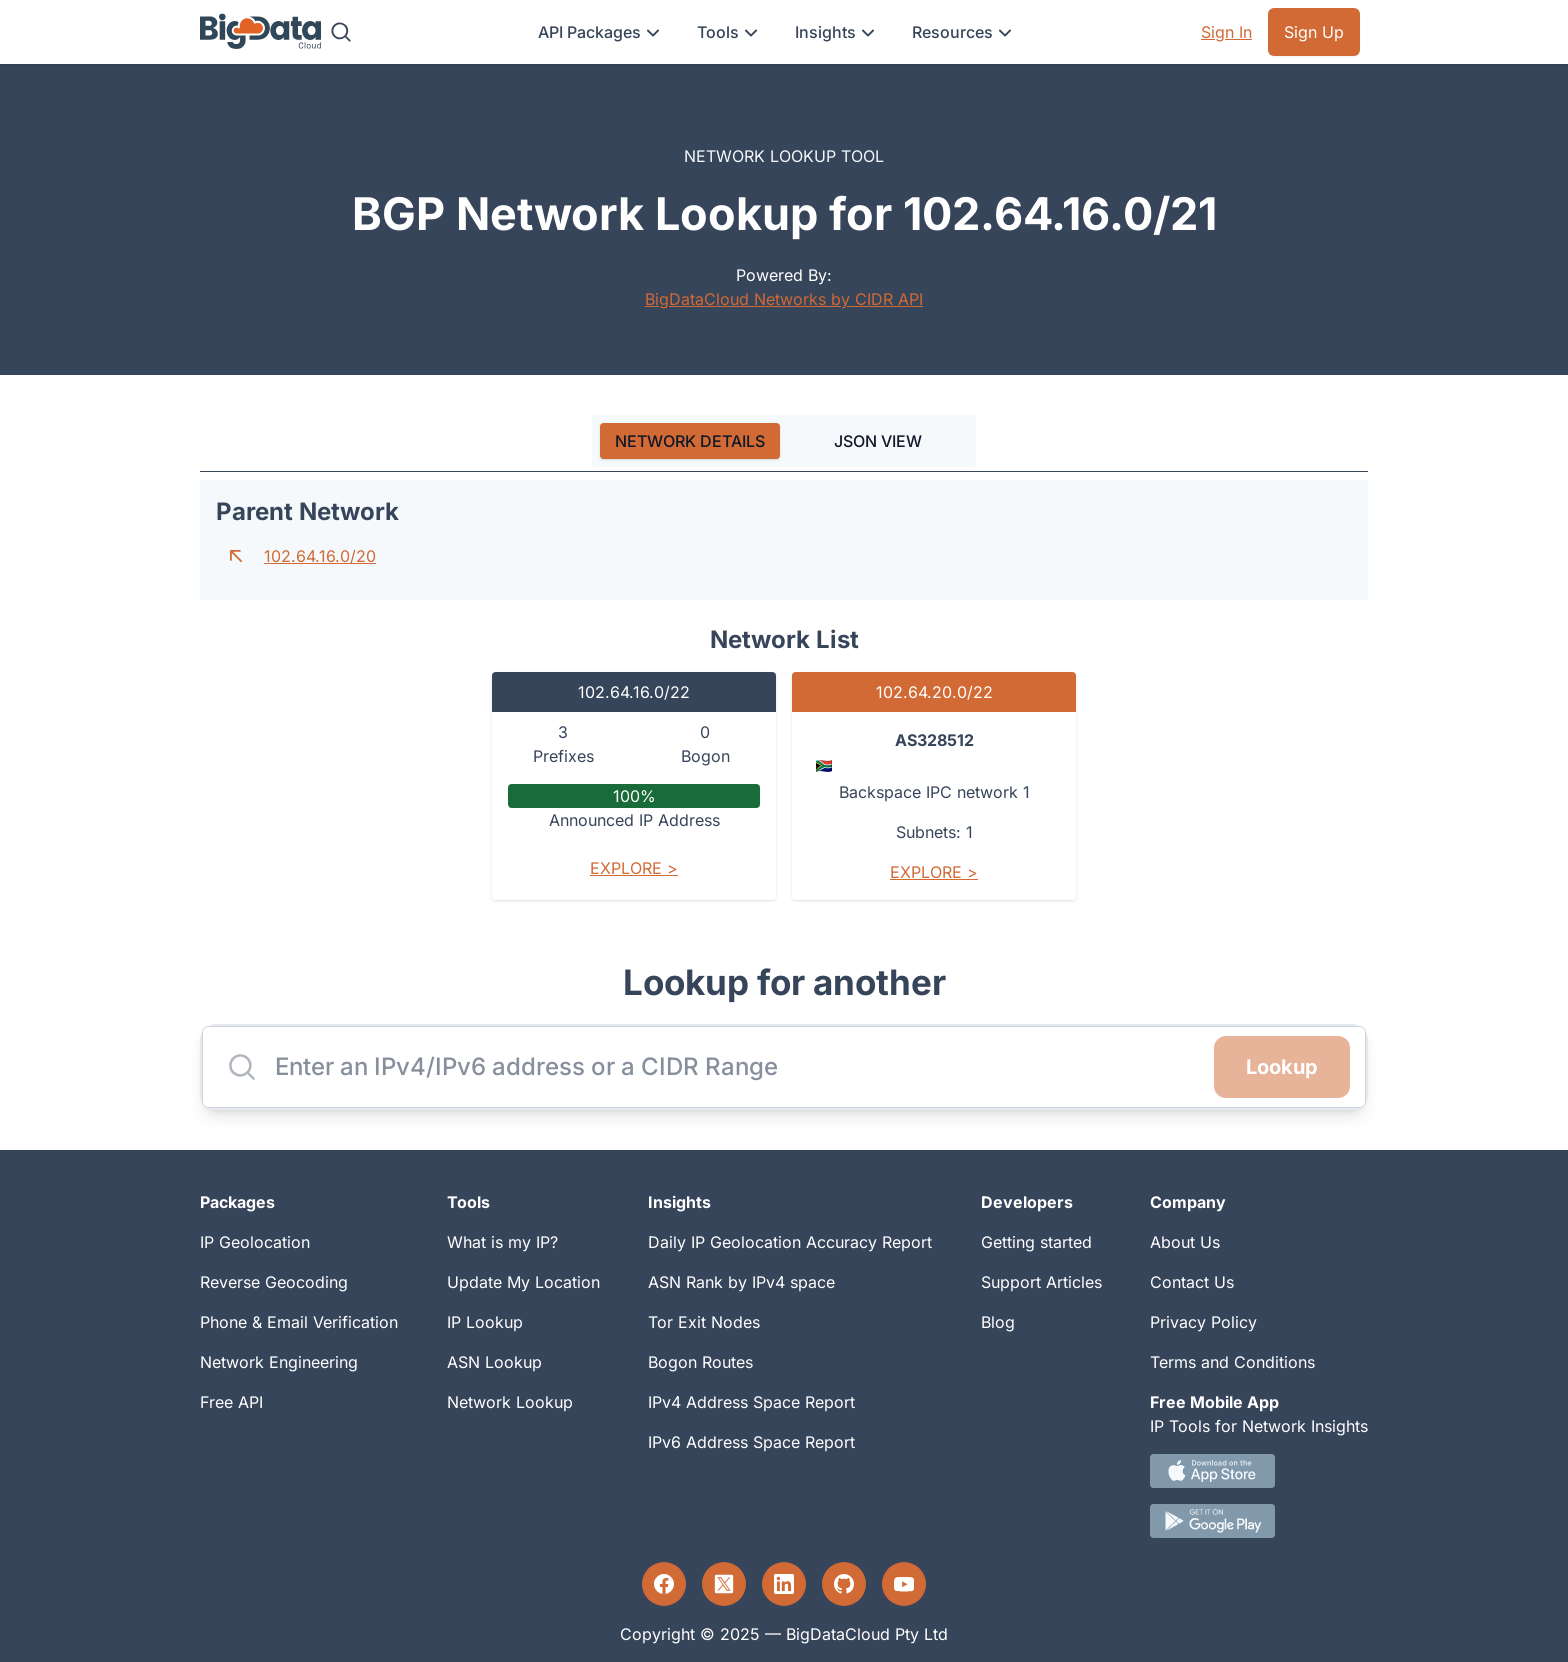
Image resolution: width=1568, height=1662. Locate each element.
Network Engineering (279, 1362)
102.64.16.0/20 (320, 556)
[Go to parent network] (236, 556)
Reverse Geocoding (274, 1282)
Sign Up (1314, 32)
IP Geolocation (255, 1242)
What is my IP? (502, 1242)
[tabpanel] (784, 698)
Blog (998, 1322)
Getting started (1036, 1242)
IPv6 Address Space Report (751, 1442)
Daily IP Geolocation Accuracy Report (790, 1242)
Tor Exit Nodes (704, 1322)
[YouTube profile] (904, 1584)
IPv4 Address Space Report (751, 1402)
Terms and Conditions (1232, 1362)
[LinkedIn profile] (784, 1584)
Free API (231, 1402)
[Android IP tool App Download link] (1259, 1521)
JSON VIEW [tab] (878, 441)
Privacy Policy (1203, 1322)
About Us (1185, 1242)
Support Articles (1041, 1282)
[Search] (341, 32)
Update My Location (523, 1282)
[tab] (690, 441)
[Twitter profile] (724, 1584)
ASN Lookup (494, 1362)
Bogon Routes (700, 1362)
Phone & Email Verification (299, 1322)
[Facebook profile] (664, 1584)
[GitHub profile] (844, 1584)
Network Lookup (510, 1402)
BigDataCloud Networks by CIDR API (784, 299)
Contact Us (1192, 1282)
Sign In (1226, 32)
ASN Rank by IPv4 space (741, 1282)
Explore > (634, 868)
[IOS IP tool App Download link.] (1259, 1471)
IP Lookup (485, 1322)
